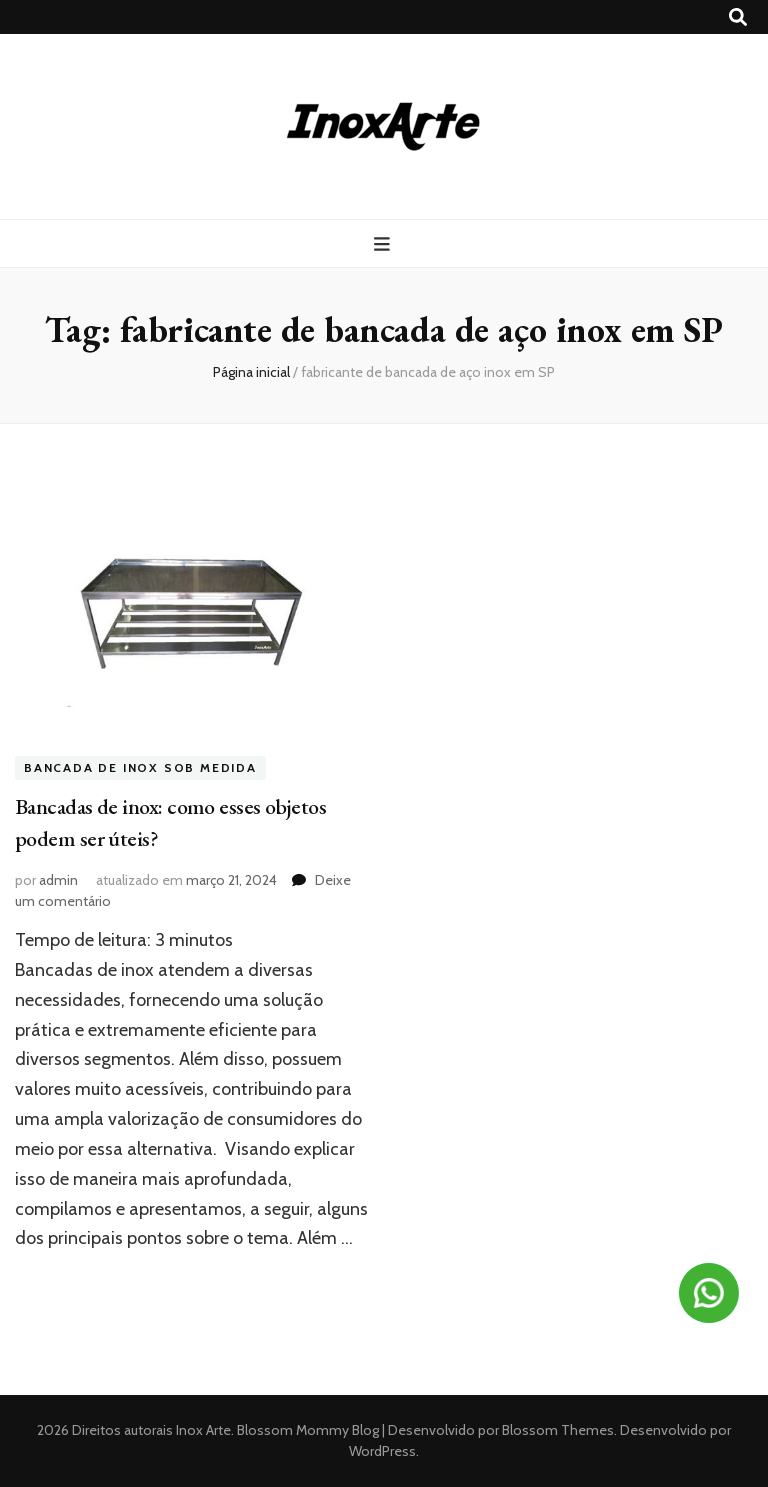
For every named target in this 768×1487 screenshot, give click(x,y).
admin (58, 880)
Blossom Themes (556, 1430)
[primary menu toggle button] (384, 244)
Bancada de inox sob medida (140, 767)
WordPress (382, 1451)
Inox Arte (203, 1430)
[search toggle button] (738, 17)
